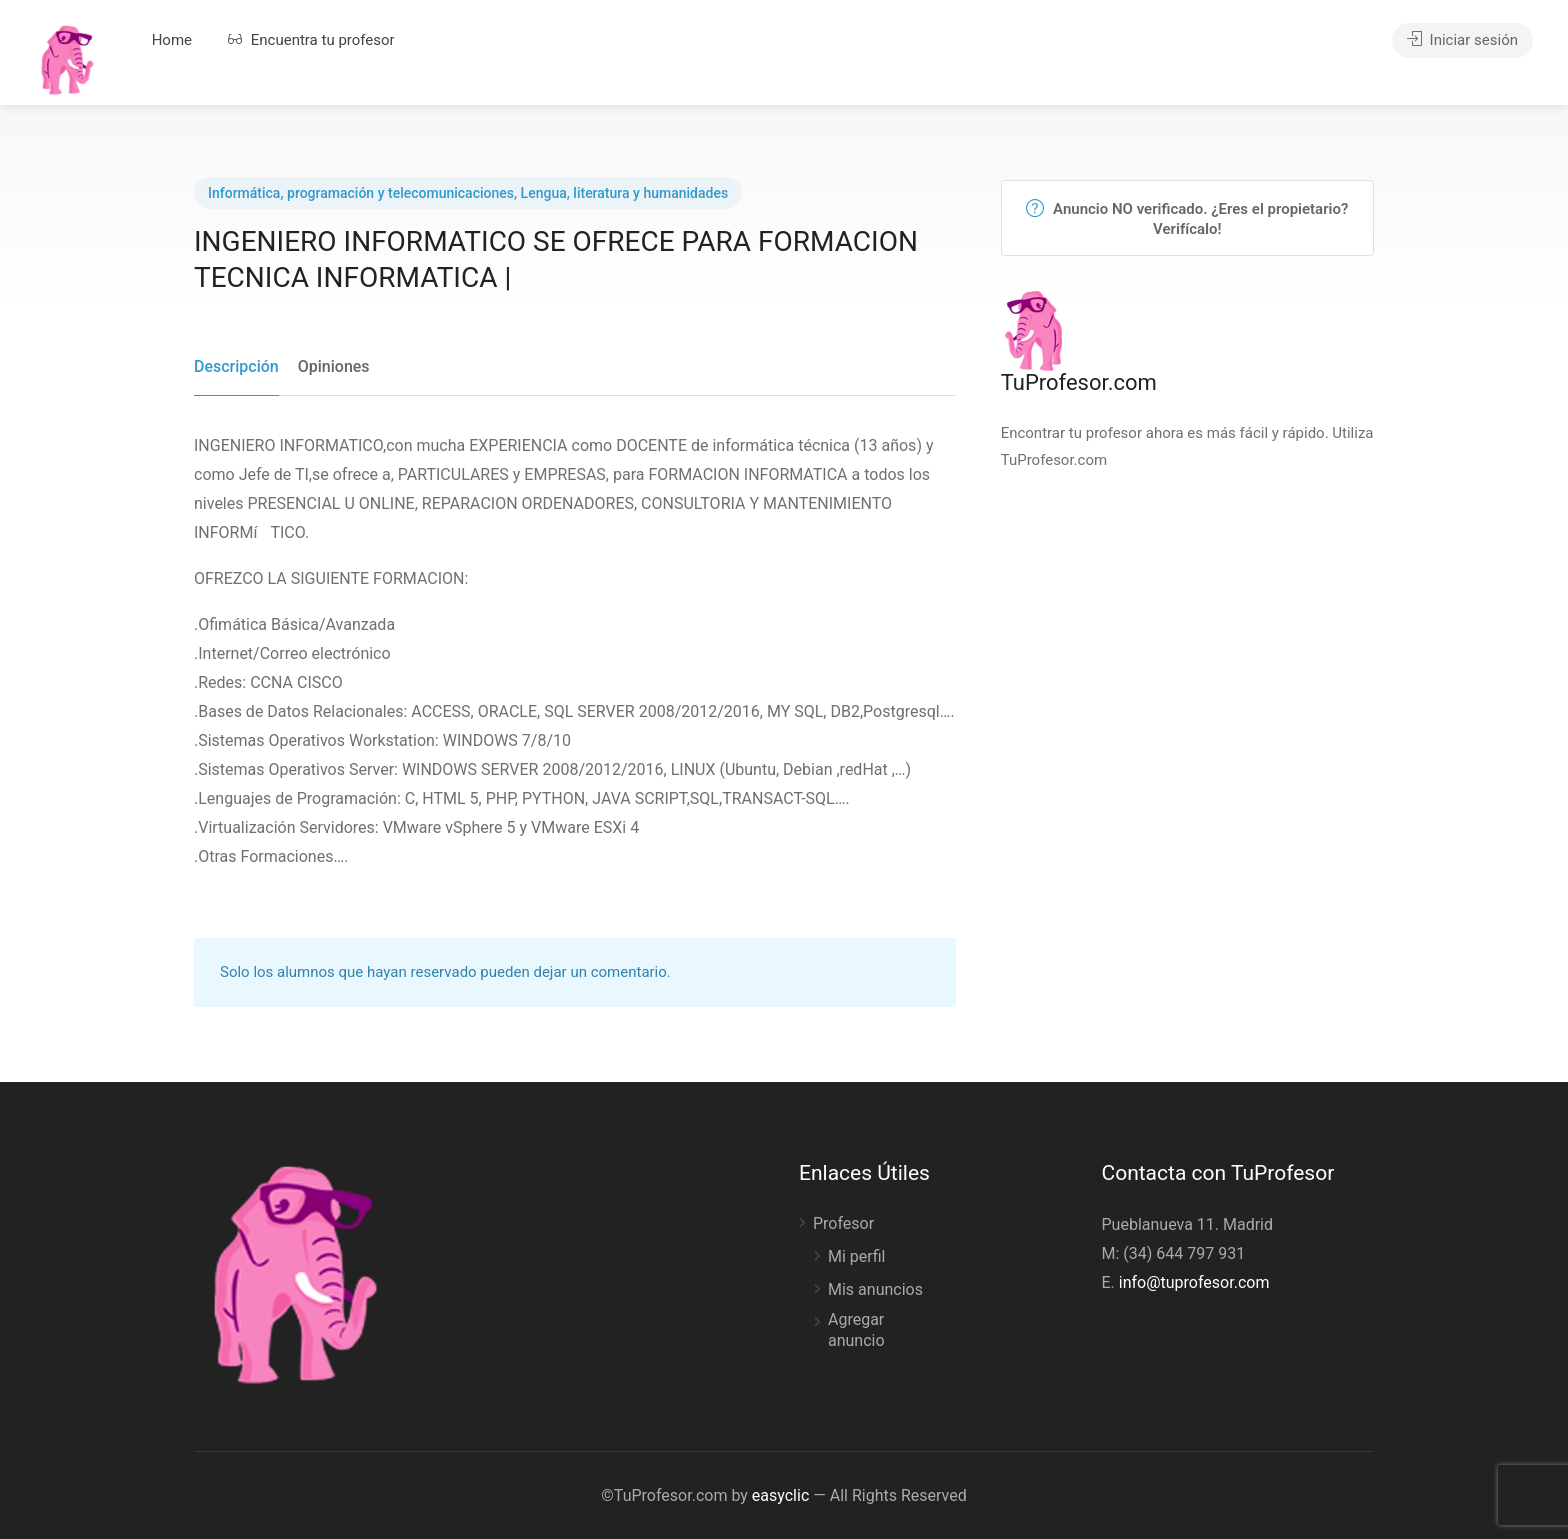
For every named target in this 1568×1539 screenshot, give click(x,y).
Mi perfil (856, 1256)
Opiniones (334, 366)
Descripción (236, 366)
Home (172, 40)
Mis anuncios (875, 1289)
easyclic (780, 1495)
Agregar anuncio (856, 1330)
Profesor (843, 1223)
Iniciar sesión (1462, 40)
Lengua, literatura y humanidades (625, 193)
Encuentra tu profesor (311, 40)
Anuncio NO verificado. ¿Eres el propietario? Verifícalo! (1187, 218)
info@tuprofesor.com (1194, 1282)
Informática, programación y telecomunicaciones (361, 193)
